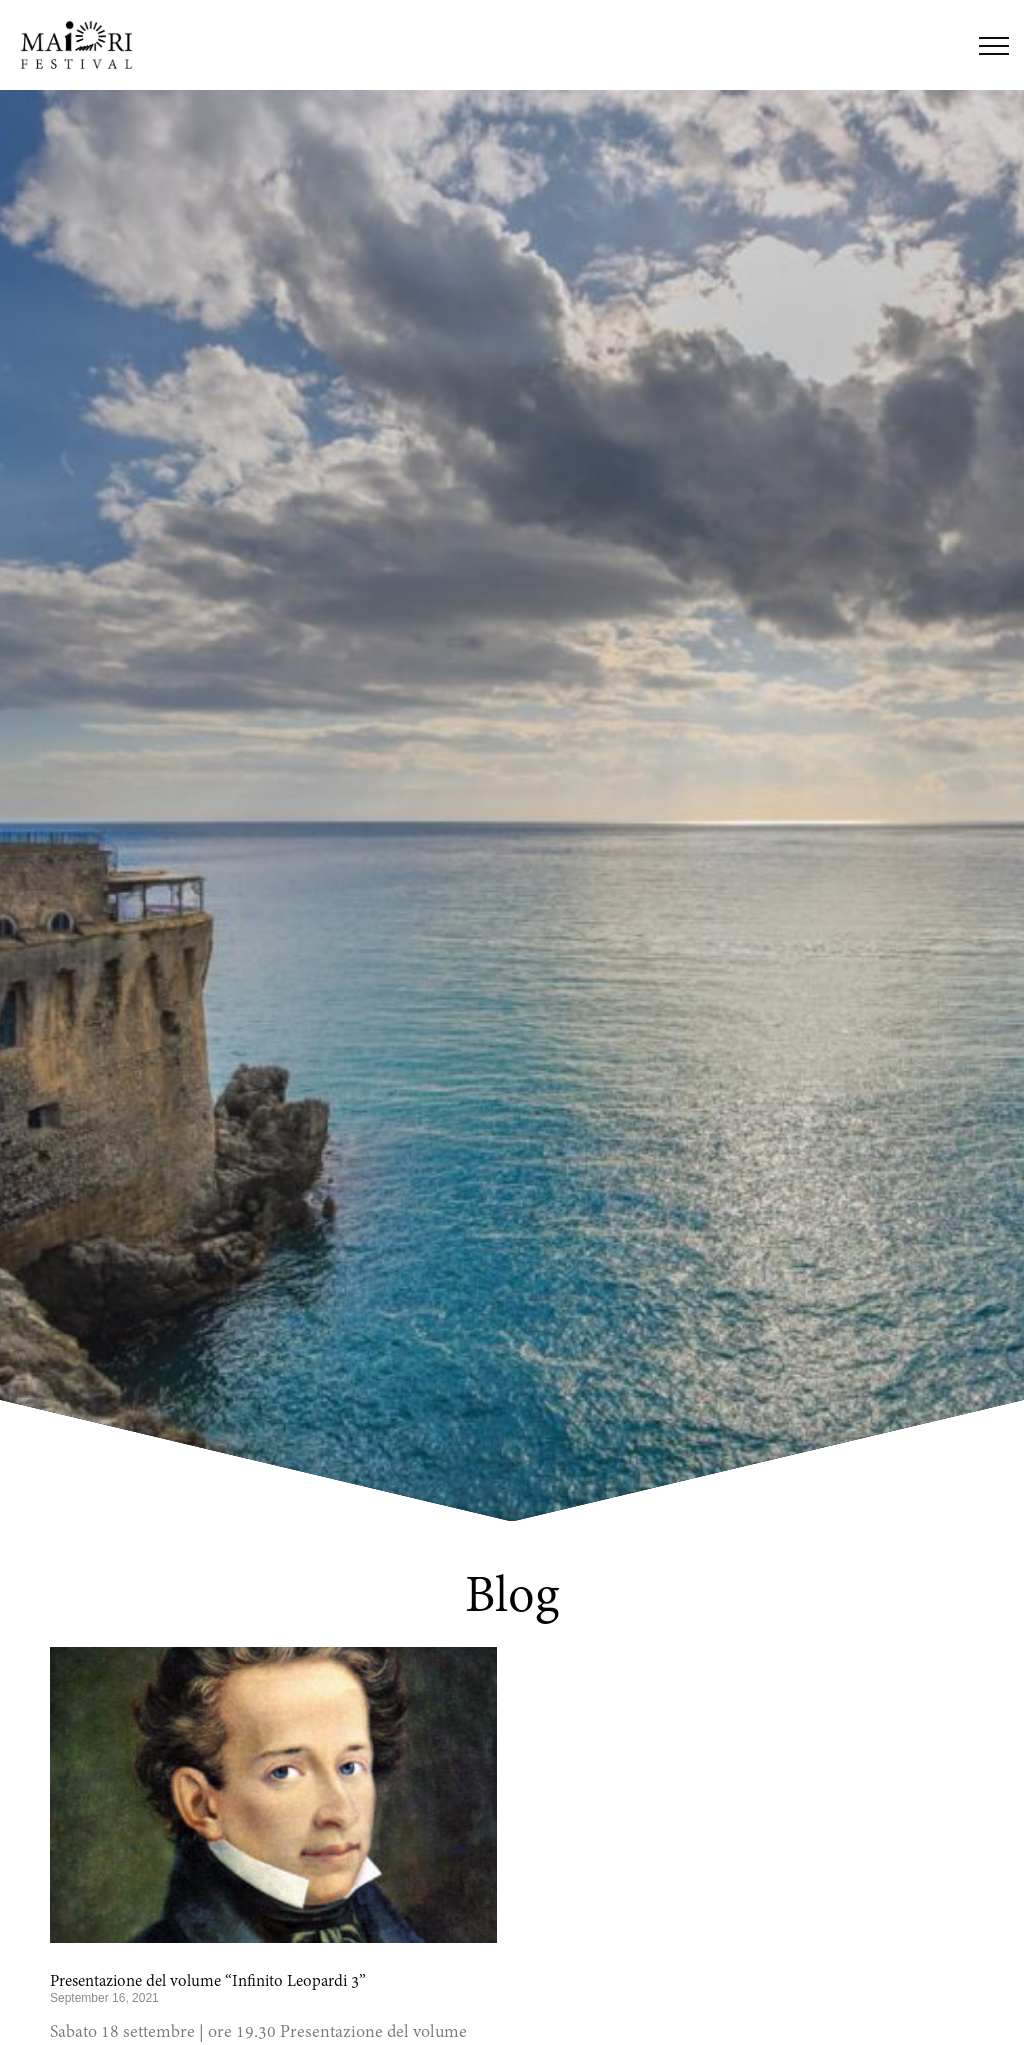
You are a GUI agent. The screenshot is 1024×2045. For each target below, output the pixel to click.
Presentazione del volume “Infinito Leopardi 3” (208, 1982)
